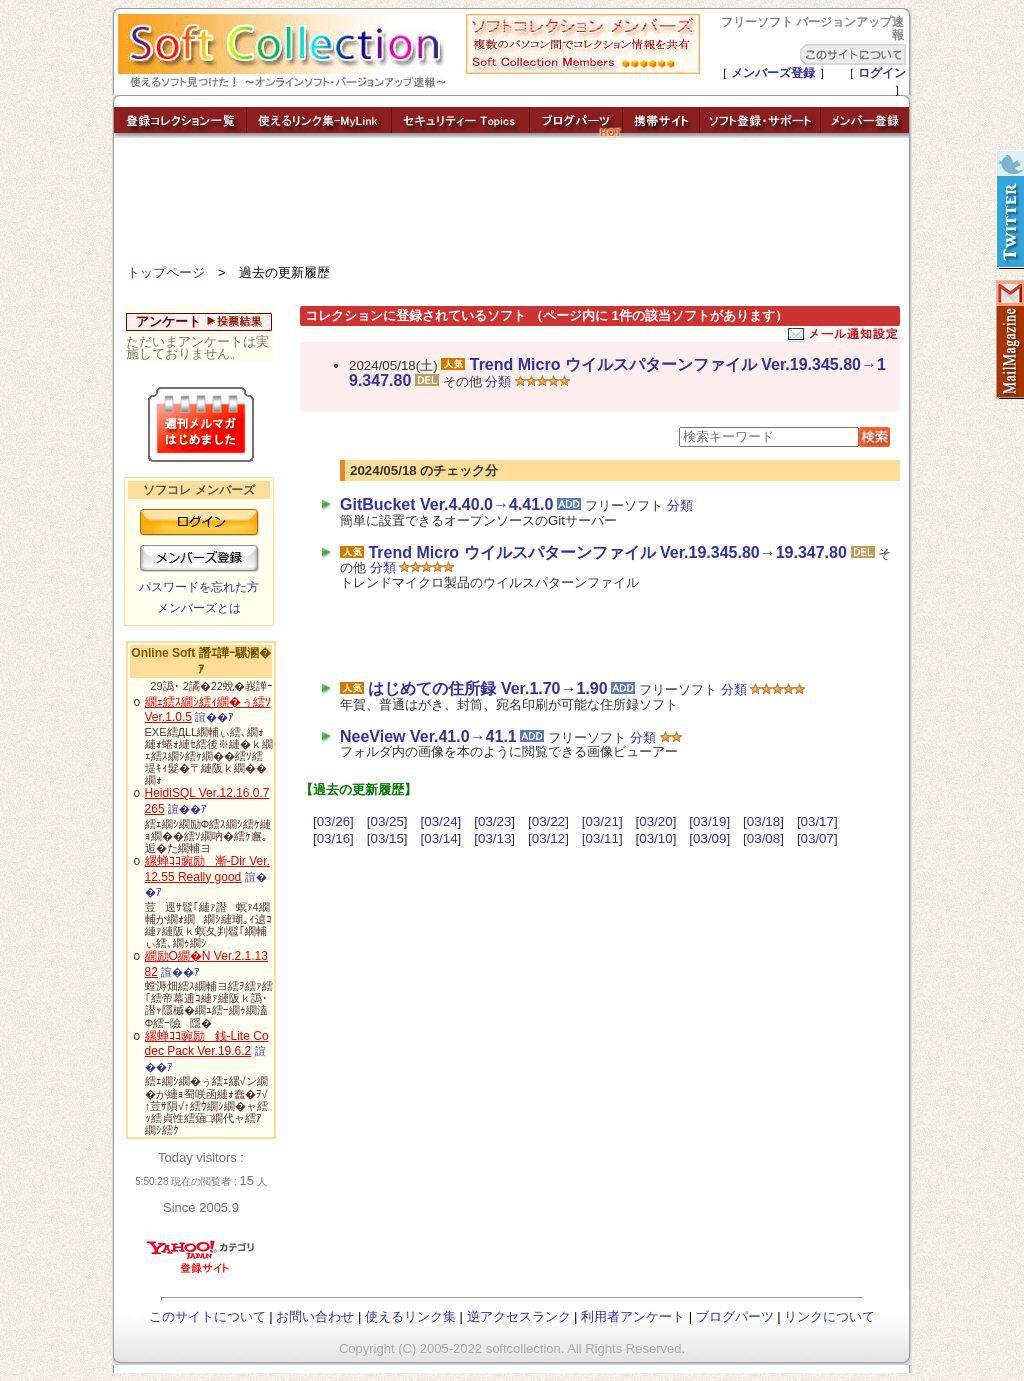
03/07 (817, 838)
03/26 (333, 821)
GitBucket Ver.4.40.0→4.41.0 (446, 504)
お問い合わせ (315, 1316)
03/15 (386, 838)
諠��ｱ (214, 717)
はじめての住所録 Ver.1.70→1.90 (487, 688)
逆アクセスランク (519, 1316)
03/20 (655, 821)
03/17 (817, 821)
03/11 (602, 838)
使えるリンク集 (410, 1316)
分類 (498, 381)
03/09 (709, 838)
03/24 (440, 821)
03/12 (548, 838)
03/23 (494, 821)
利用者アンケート (633, 1316)
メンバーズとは (199, 608)
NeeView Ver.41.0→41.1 (428, 736)
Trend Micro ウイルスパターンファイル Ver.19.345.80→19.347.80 (617, 372)
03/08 (763, 838)
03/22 (548, 821)
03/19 (709, 821)
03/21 (602, 821)
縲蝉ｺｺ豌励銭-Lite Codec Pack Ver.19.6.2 (207, 1044)
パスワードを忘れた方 (199, 587)
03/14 (440, 838)
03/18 (763, 821)
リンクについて (829, 1316)
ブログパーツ (735, 1316)
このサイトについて (207, 1316)
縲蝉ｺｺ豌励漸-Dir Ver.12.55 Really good (207, 869)
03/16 (333, 838)
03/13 (494, 838)
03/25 (386, 821)
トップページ (166, 272)
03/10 (655, 838)
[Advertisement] (512, 205)
